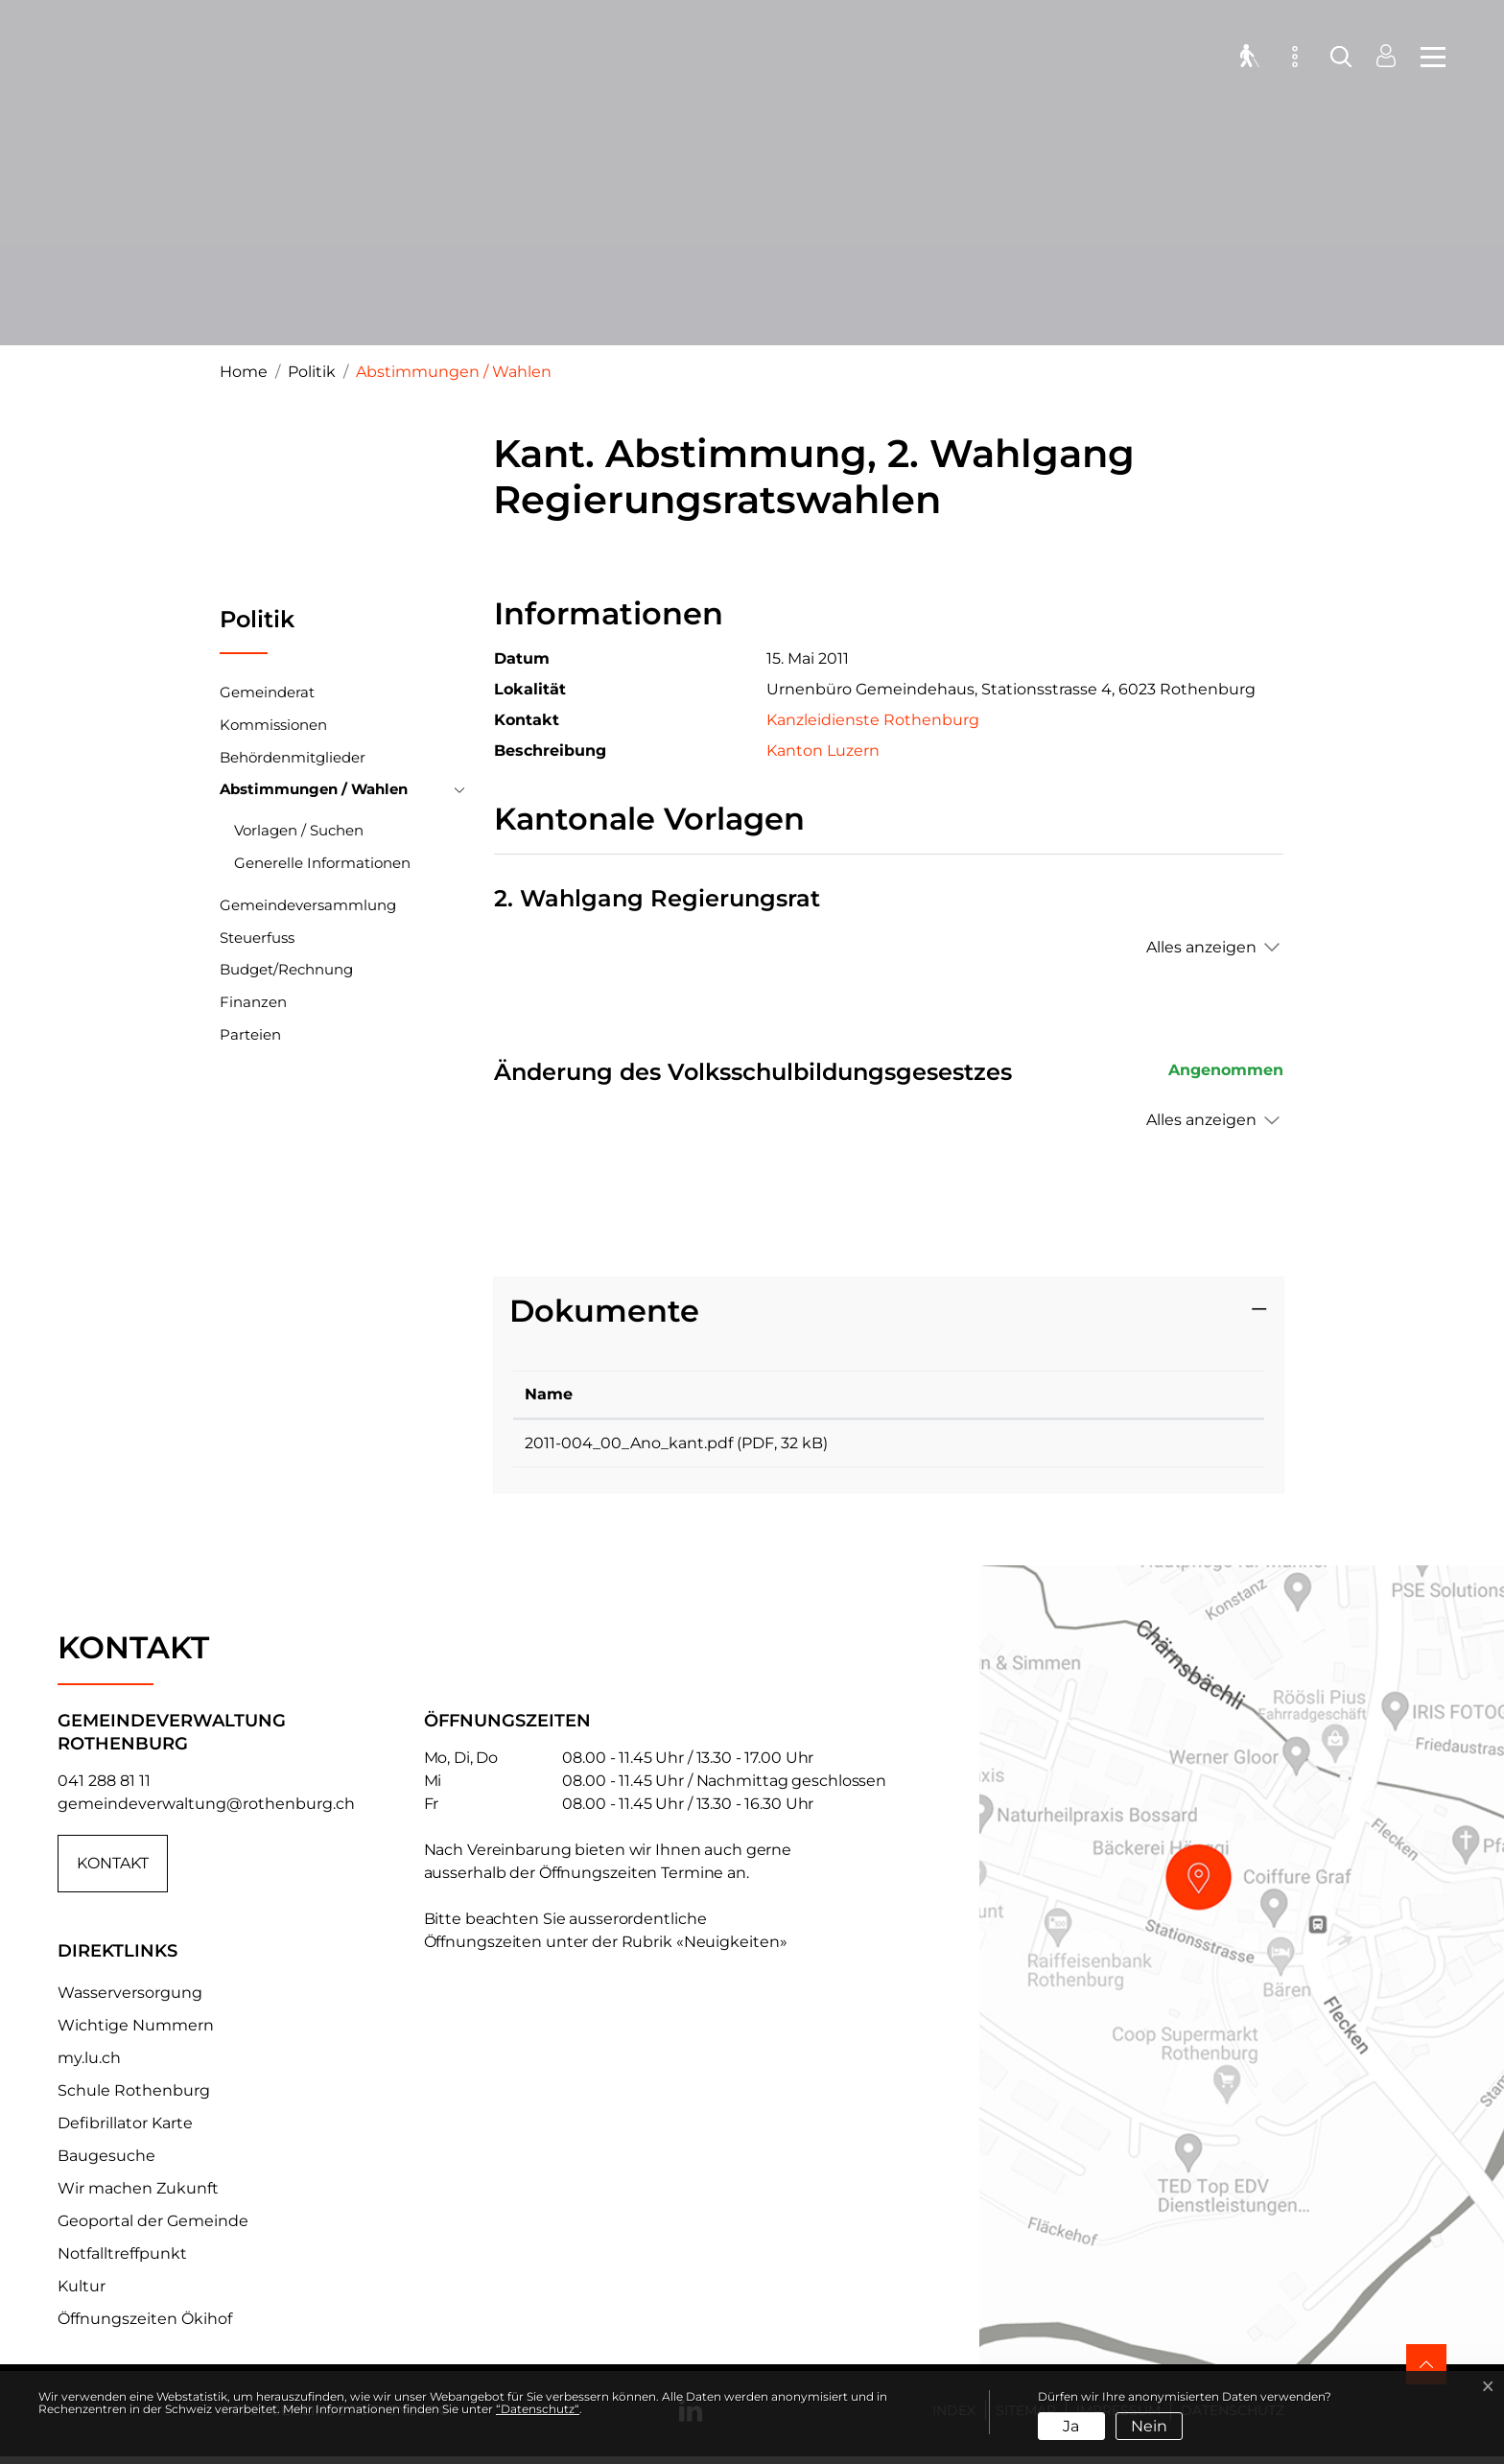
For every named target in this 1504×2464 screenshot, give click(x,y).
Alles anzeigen (1201, 947)
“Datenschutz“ (537, 2409)
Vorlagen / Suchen (299, 830)
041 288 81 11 (104, 1787)
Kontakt (113, 1870)
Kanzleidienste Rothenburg (872, 720)
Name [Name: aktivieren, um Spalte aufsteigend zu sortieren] (549, 1394)
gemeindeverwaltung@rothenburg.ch (206, 1810)
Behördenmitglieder (292, 757)
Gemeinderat (267, 692)
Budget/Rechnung (286, 969)
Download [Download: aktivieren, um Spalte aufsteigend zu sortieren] (1127, 1394)
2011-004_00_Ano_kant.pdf (629, 1443)
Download (1170, 1446)
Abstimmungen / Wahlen (314, 793)
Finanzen (253, 1002)
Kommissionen (273, 725)
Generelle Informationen (322, 863)
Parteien (250, 1034)
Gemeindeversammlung (308, 905)
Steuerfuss (257, 937)
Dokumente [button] (604, 1310)
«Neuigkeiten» (731, 1948)
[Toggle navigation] (1427, 57)
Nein (1149, 2426)
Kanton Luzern (832, 750)
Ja (1071, 2426)
